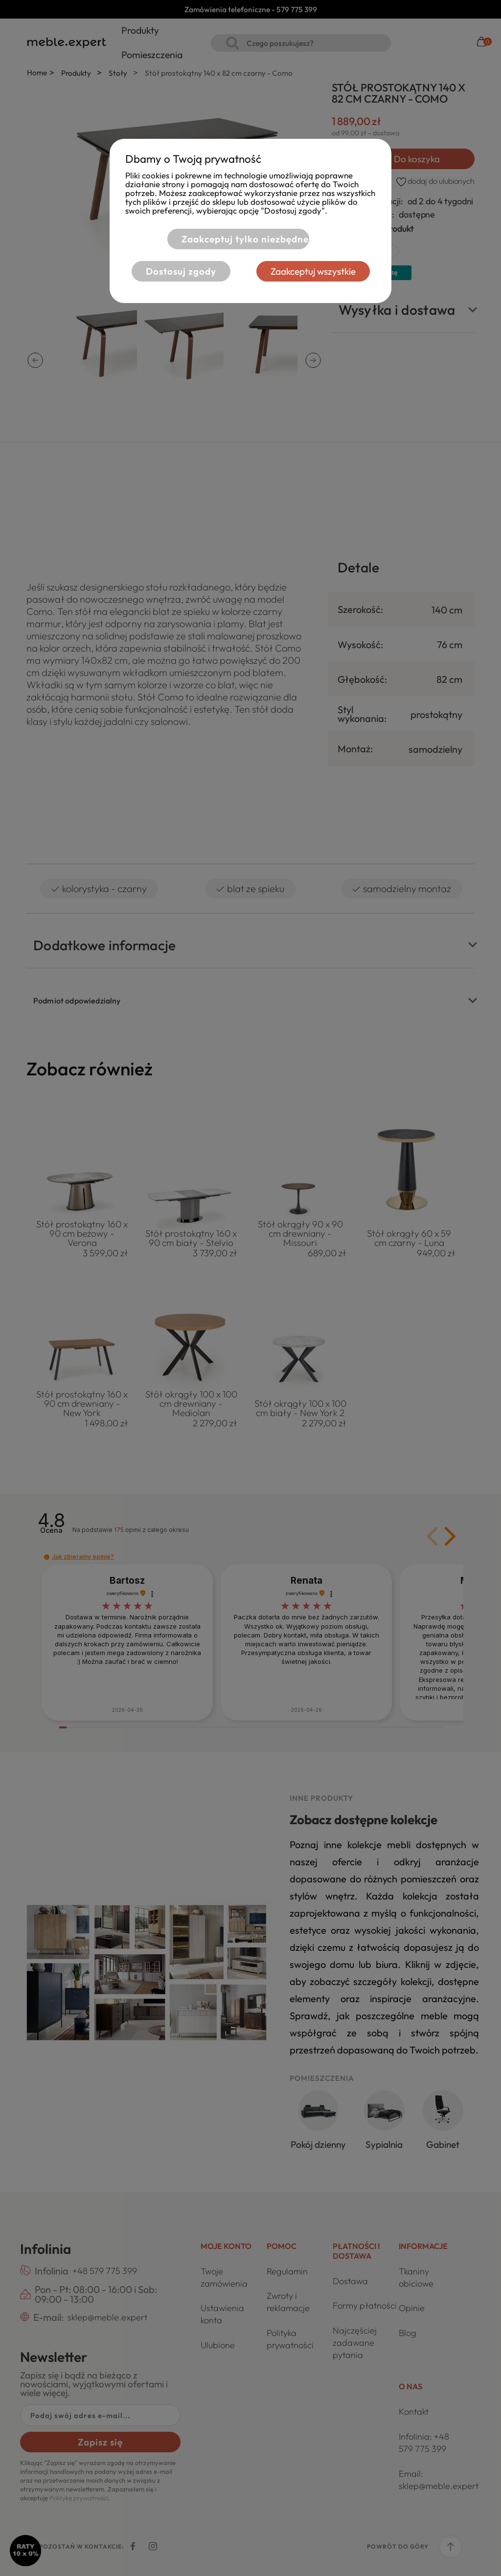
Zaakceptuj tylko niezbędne (245, 239)
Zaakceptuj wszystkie (313, 271)
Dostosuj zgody (181, 271)
